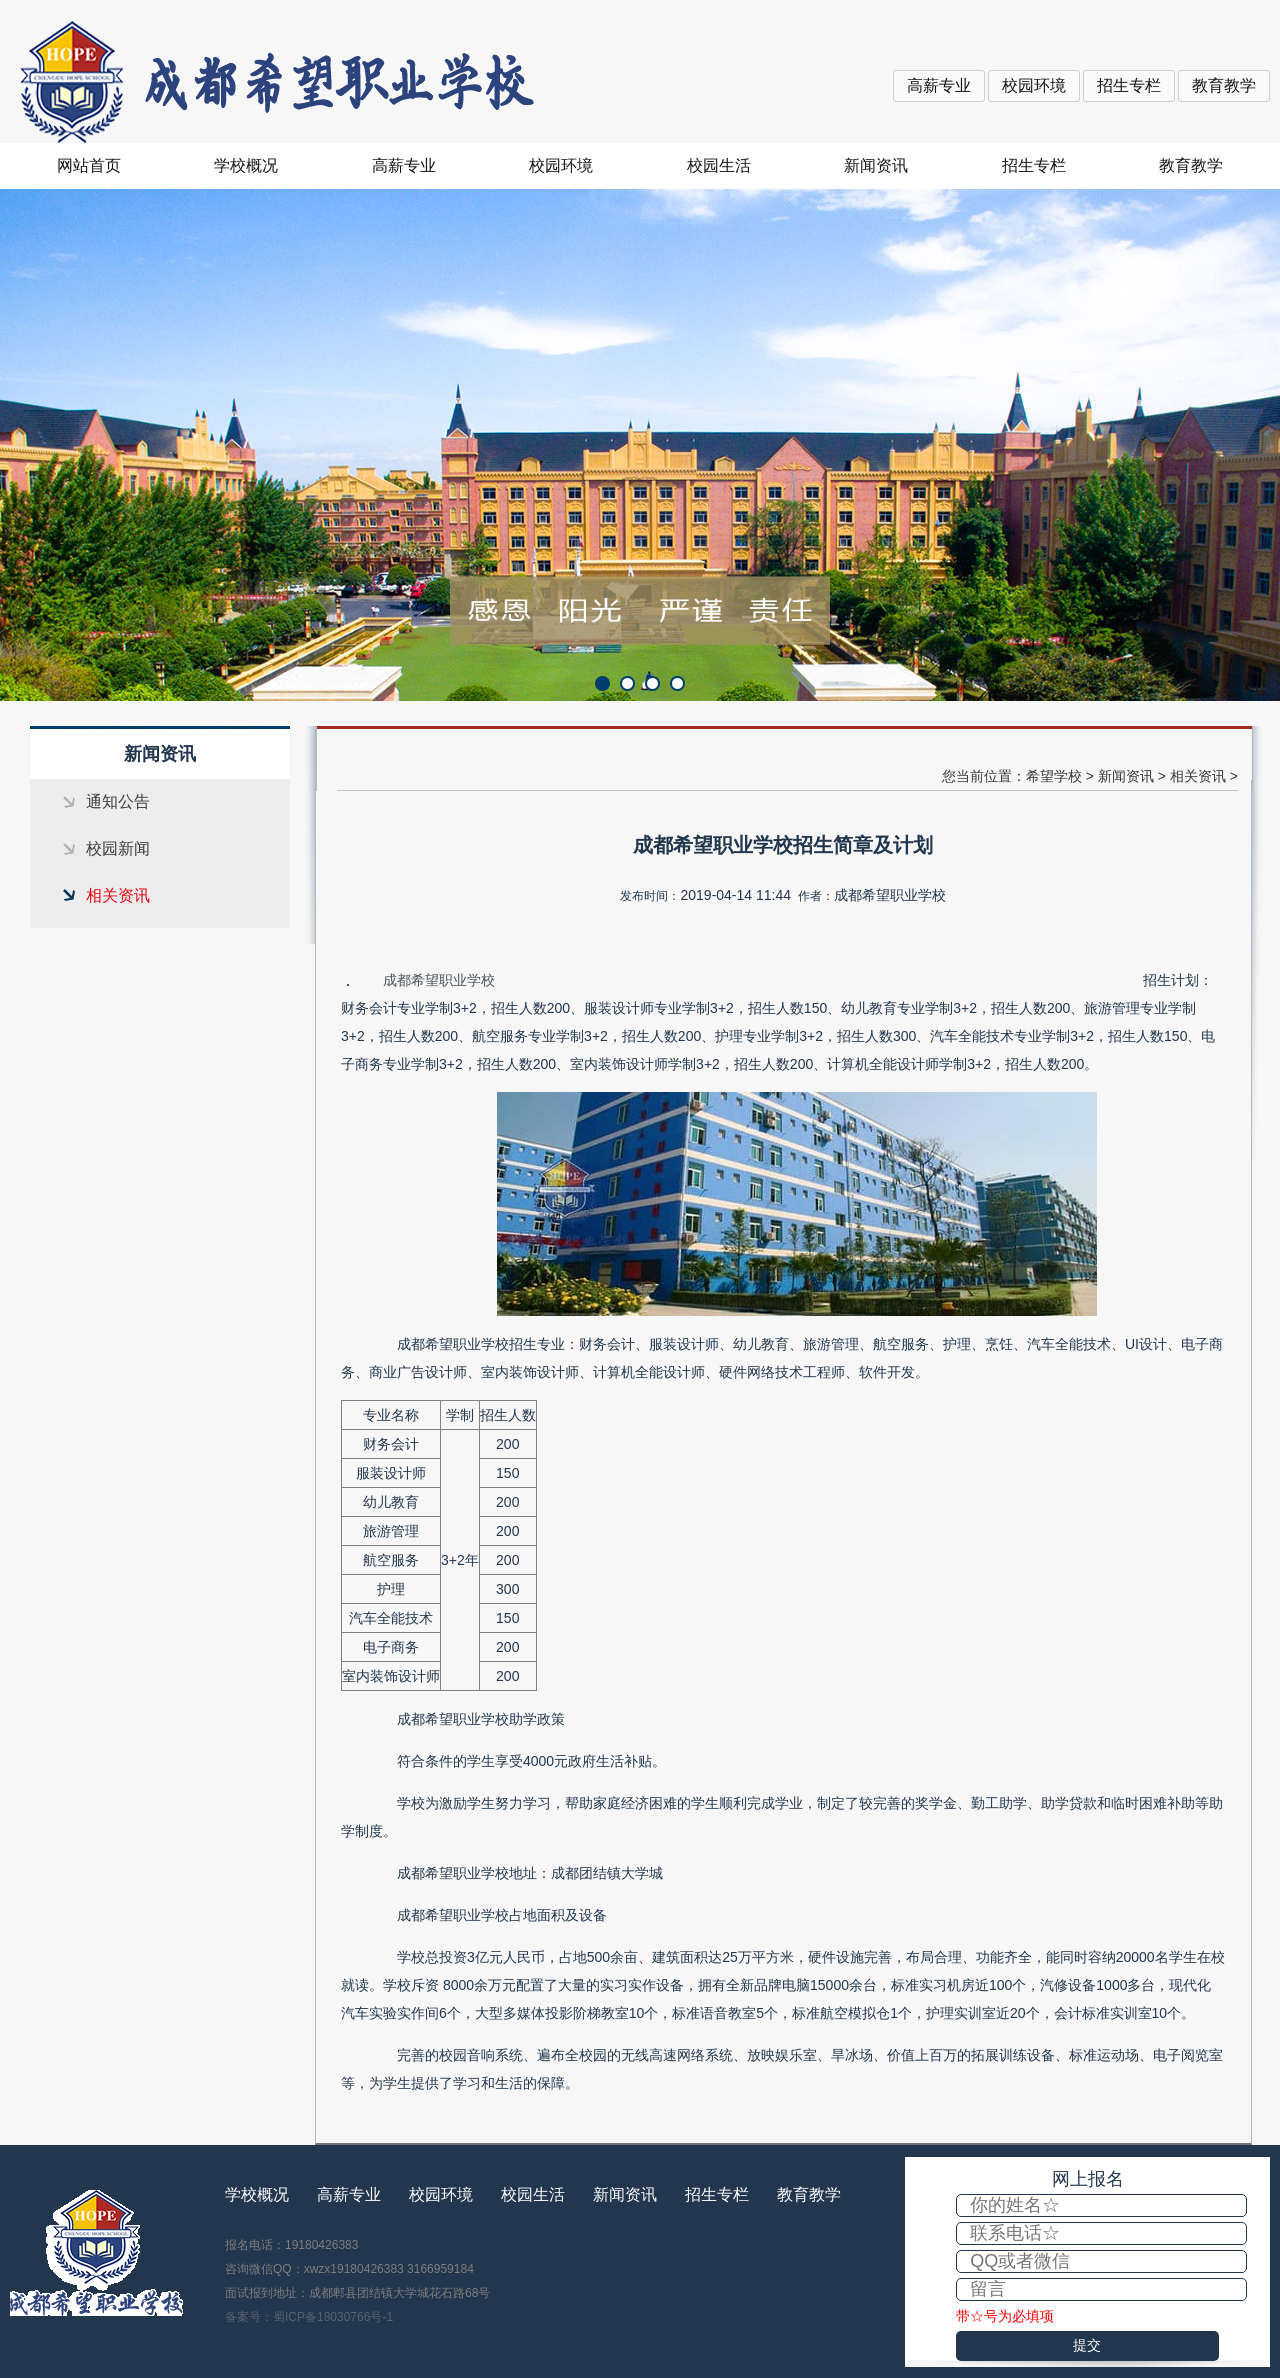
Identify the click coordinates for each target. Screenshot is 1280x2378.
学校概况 (246, 165)
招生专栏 (1129, 85)
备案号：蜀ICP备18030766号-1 (309, 2317)
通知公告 (118, 801)
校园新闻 (118, 848)
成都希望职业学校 (439, 980)
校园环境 (1034, 85)
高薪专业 (939, 85)
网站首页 (89, 165)
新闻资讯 (876, 165)
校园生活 (719, 165)
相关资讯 (118, 895)
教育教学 (1224, 85)
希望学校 (1054, 776)
